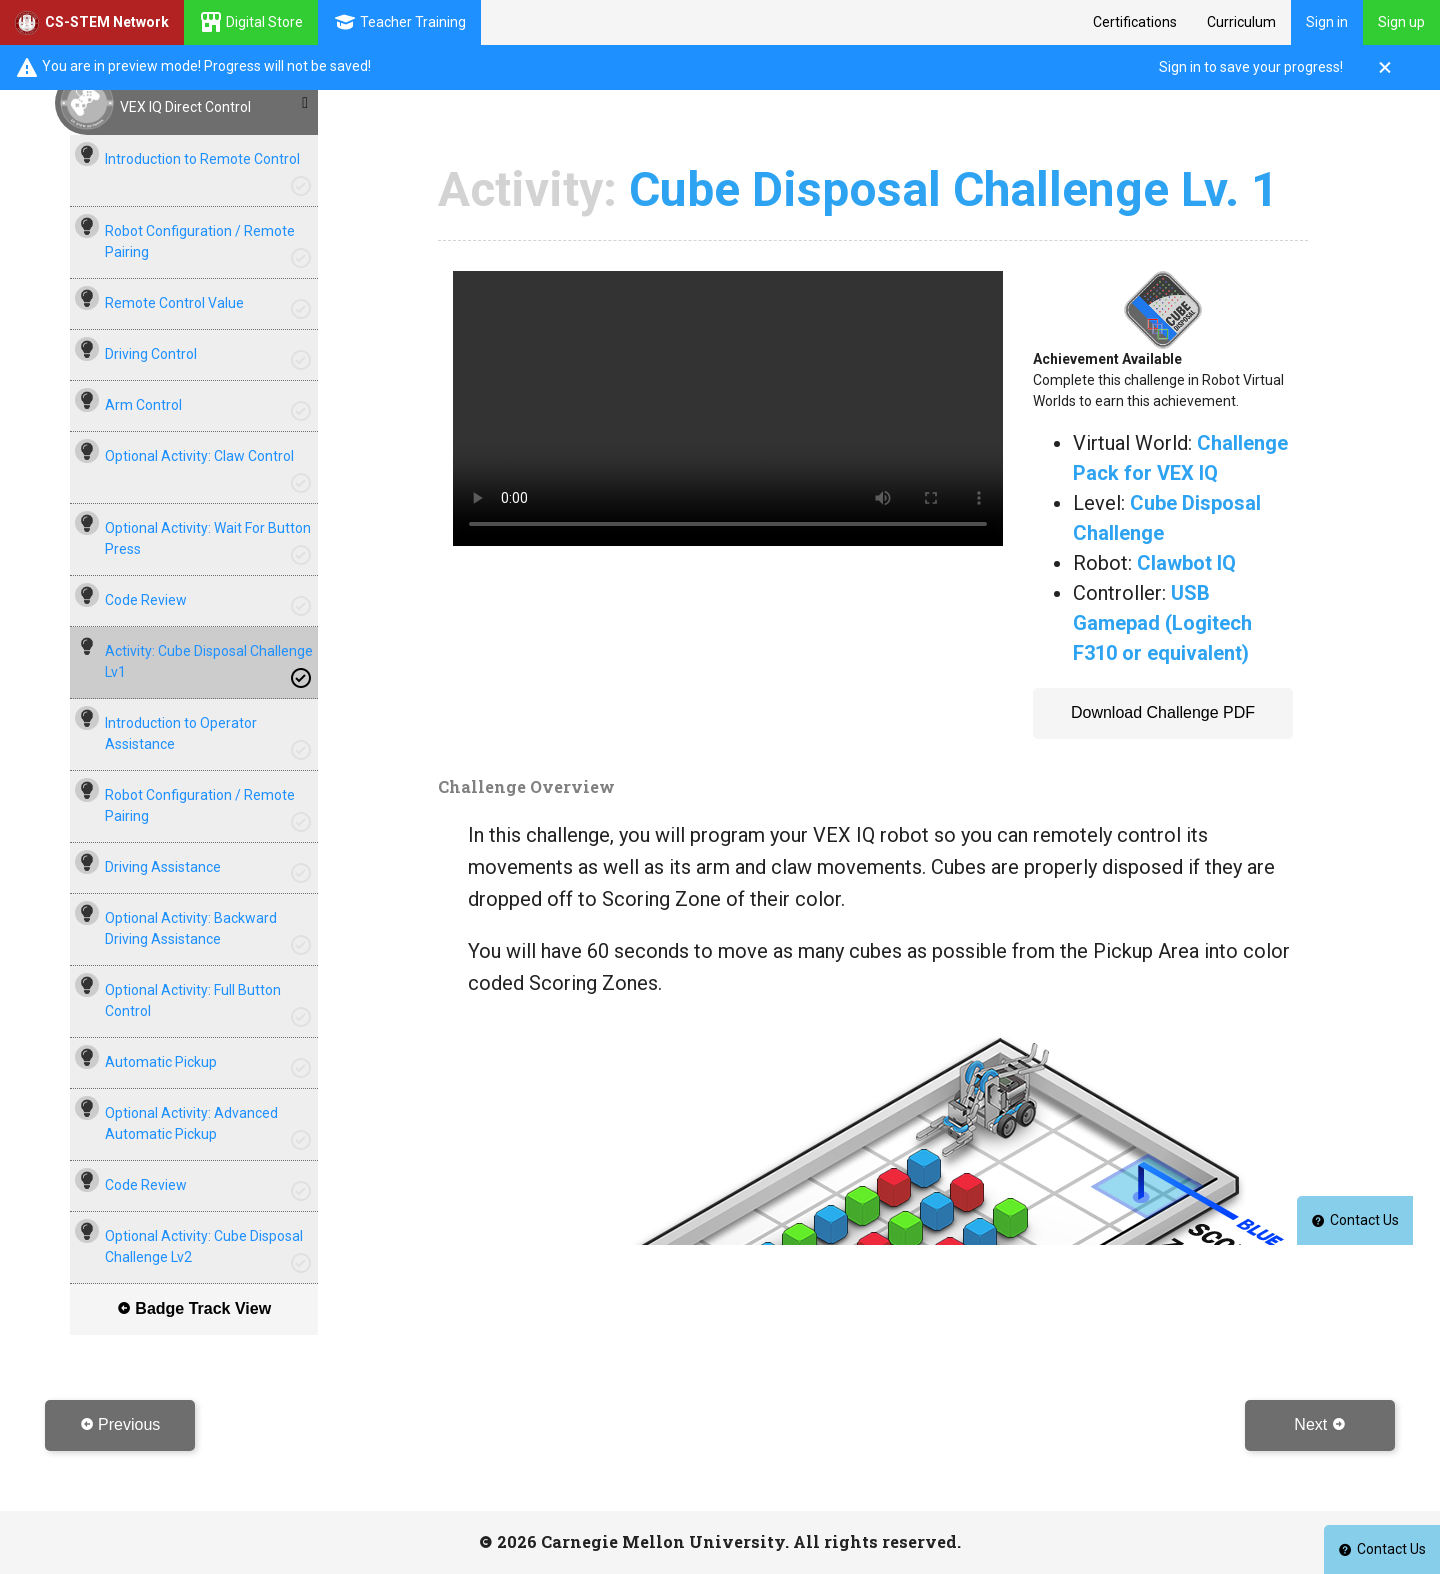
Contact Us (1382, 1549)
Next (1319, 1424)
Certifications (1135, 22)
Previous (120, 1424)
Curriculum (1241, 22)
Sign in (1327, 22)
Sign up (1401, 22)
